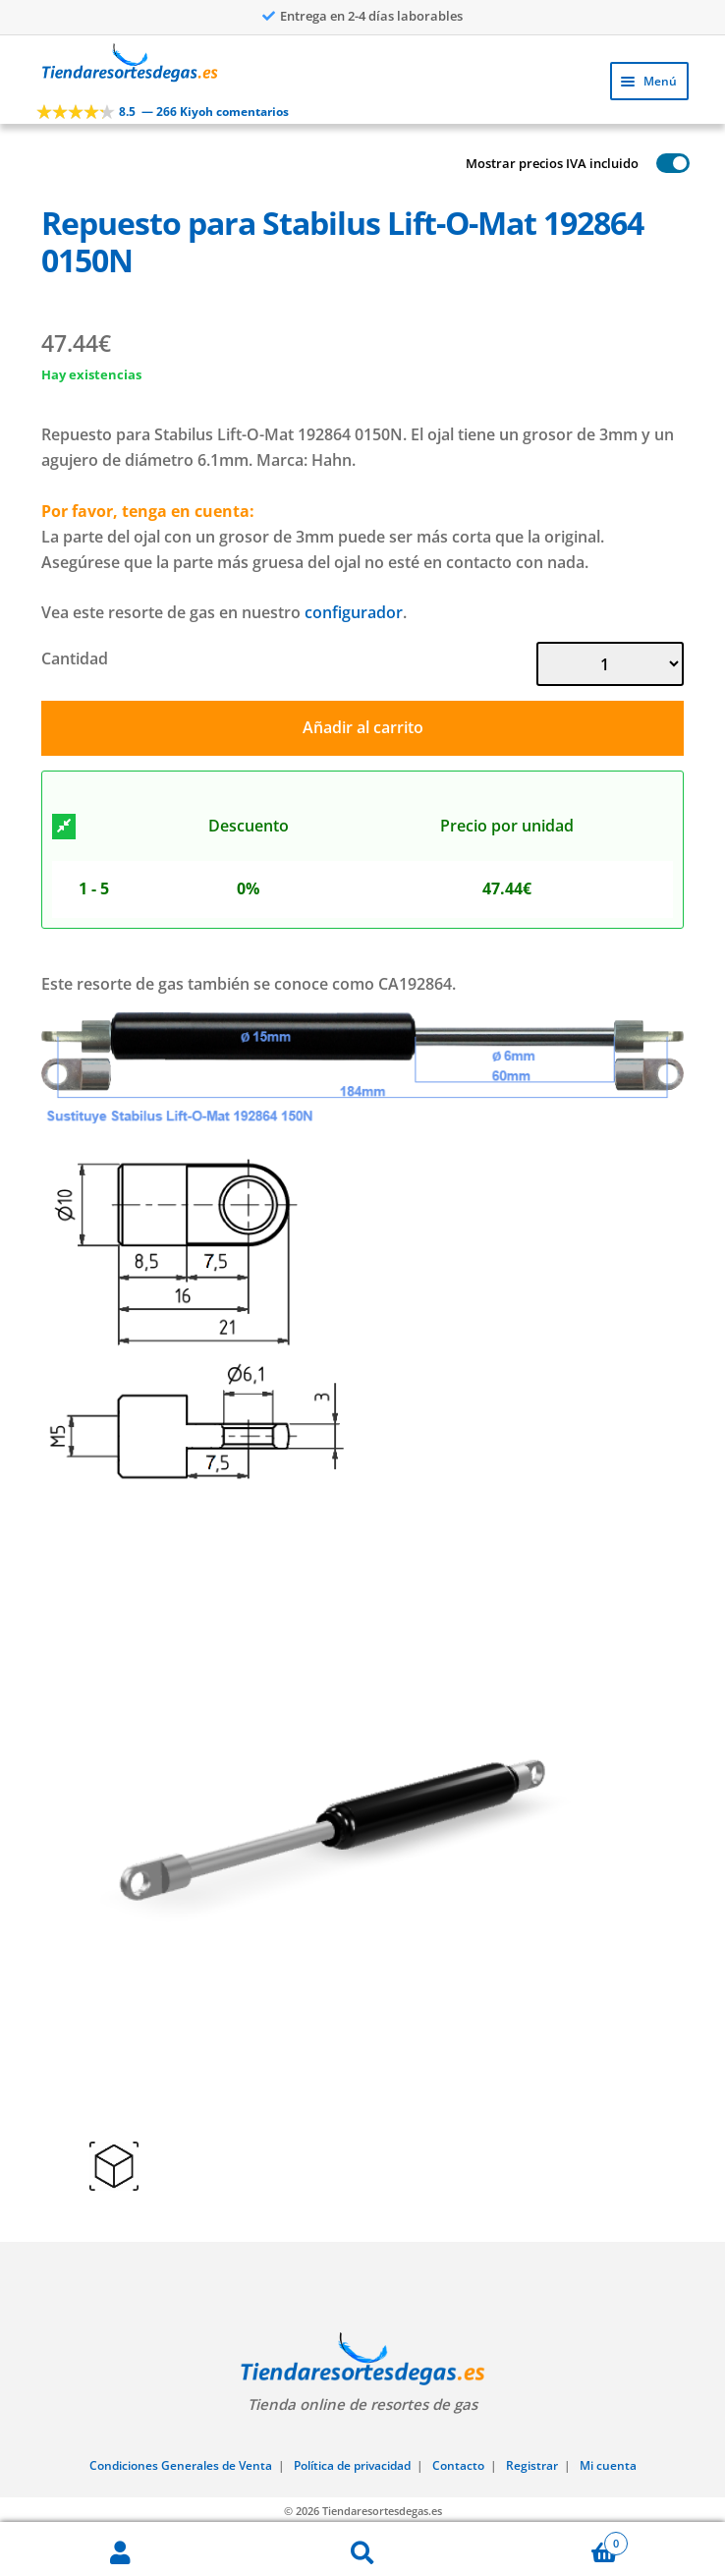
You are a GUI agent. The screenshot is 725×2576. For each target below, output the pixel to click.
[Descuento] (64, 826)
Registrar (532, 2465)
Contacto (458, 2465)
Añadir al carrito (363, 727)
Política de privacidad (352, 2465)
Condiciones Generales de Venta (180, 2465)
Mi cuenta (608, 2465)
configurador (354, 612)
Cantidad (74, 658)
